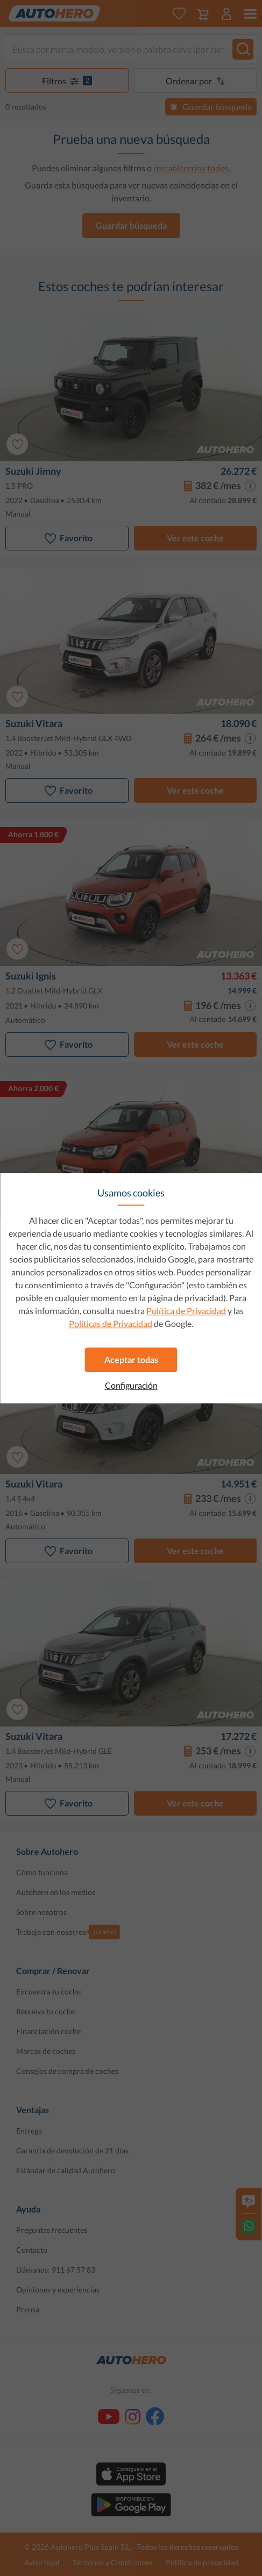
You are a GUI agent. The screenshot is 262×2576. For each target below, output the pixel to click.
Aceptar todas (131, 1359)
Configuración (131, 1385)
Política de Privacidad (186, 1310)
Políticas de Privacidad (110, 1323)
